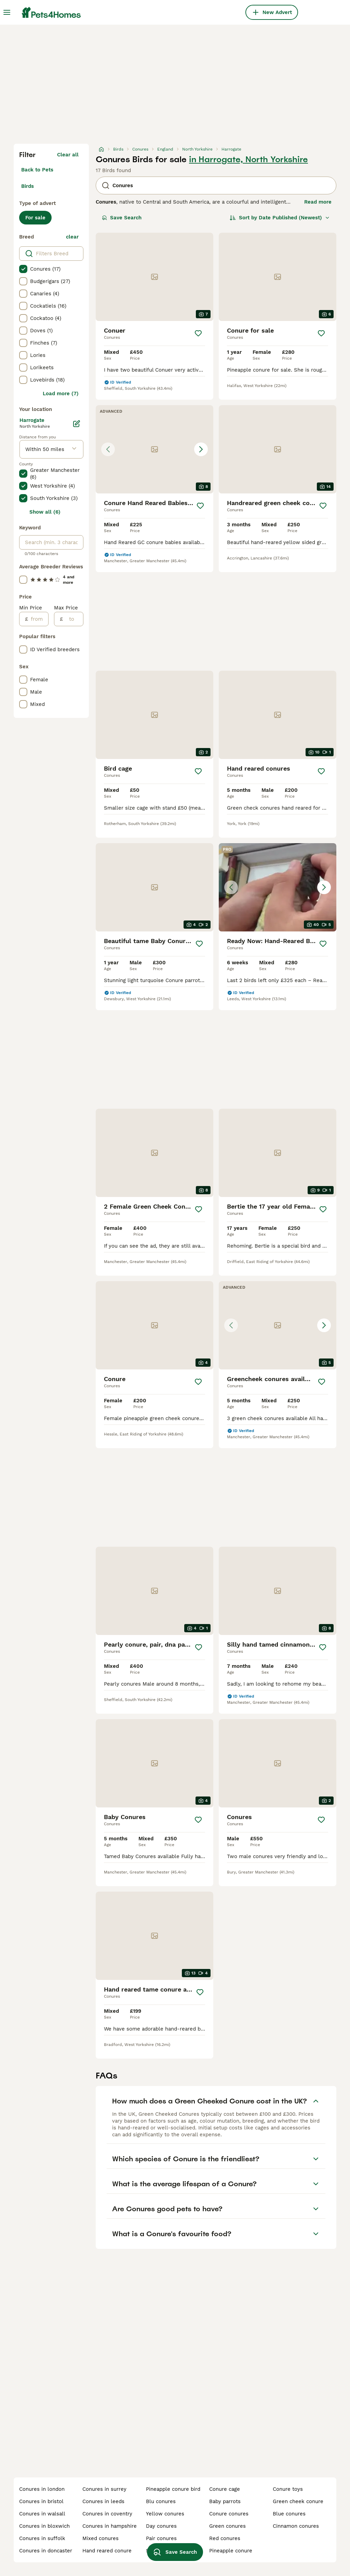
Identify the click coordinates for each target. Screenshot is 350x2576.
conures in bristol (41, 2501)
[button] (154, 449)
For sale (35, 218)
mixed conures (100, 2538)
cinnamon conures (296, 2526)
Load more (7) (61, 393)
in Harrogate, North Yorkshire (248, 159)
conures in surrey (104, 2489)
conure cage (224, 2489)
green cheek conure (298, 2501)
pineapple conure (230, 2551)
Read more (318, 202)
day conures (161, 2526)
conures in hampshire (109, 2526)
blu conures (161, 2501)
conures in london (42, 2489)
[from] (38, 619)
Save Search (122, 218)
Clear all (68, 155)
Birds (27, 186)
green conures (227, 2526)
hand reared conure (107, 2551)
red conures (224, 2538)
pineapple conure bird (173, 2489)
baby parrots (225, 2501)
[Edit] (76, 423)
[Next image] (201, 449)
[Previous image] (108, 449)
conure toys (288, 2489)
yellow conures (165, 2514)
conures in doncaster (45, 2551)
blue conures (289, 2514)
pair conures (161, 2538)
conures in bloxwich (44, 2526)
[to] (73, 619)
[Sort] (279, 217)
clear (72, 237)
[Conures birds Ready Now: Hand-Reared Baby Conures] (277, 887)
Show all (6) (44, 512)
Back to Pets (37, 170)
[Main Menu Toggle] (7, 12)
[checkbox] (23, 269)
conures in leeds (103, 2501)
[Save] (198, 333)
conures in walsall (42, 2514)
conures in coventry (107, 2514)
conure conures (228, 2514)
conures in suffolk (42, 2538)
